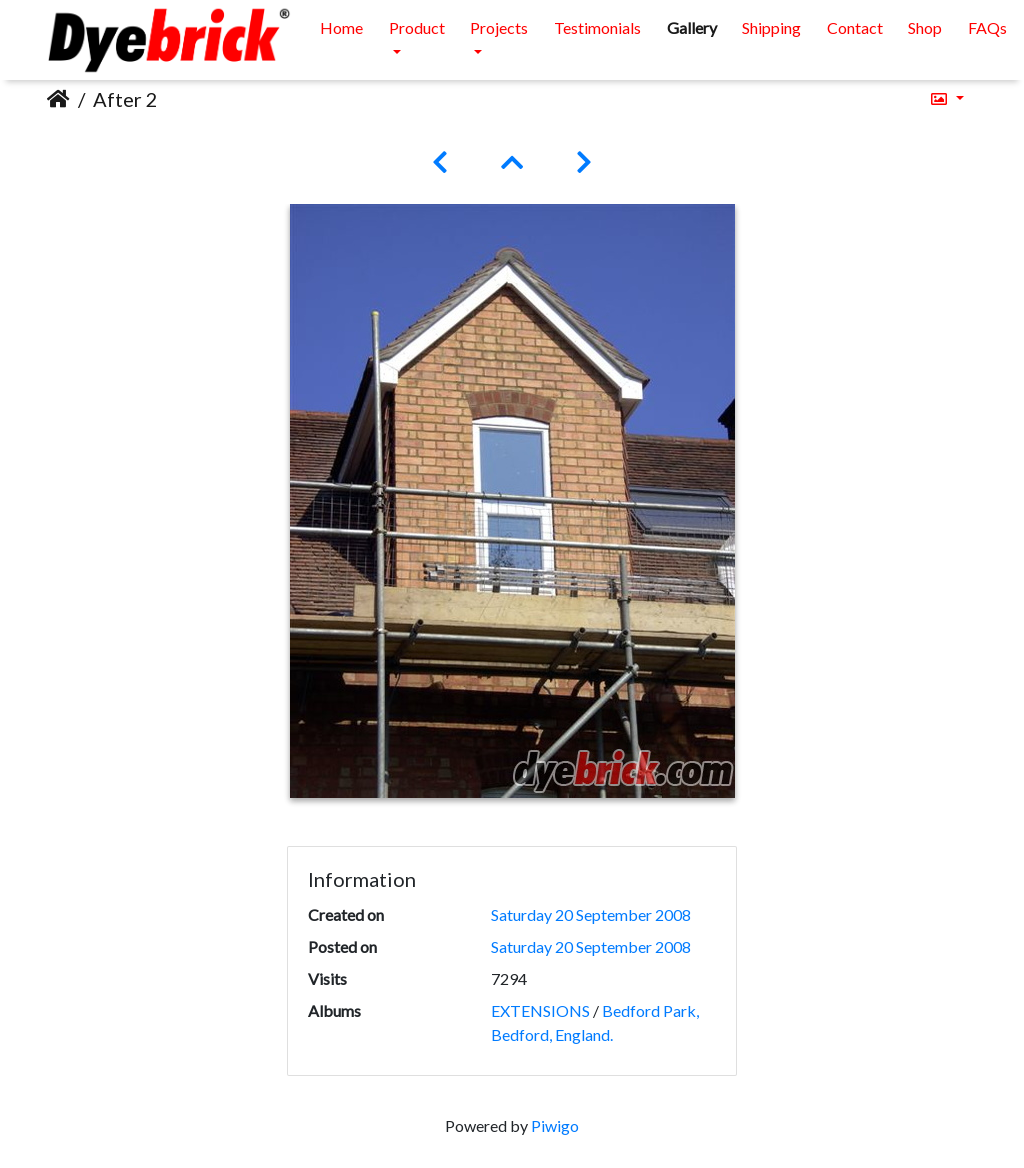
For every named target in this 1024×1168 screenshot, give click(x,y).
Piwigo (555, 1125)
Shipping (771, 27)
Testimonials (597, 27)
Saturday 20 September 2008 (591, 914)
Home (341, 27)
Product (417, 27)
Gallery (692, 27)
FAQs (987, 27)
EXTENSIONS (540, 1010)
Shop (925, 27)
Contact (855, 27)
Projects (499, 27)
